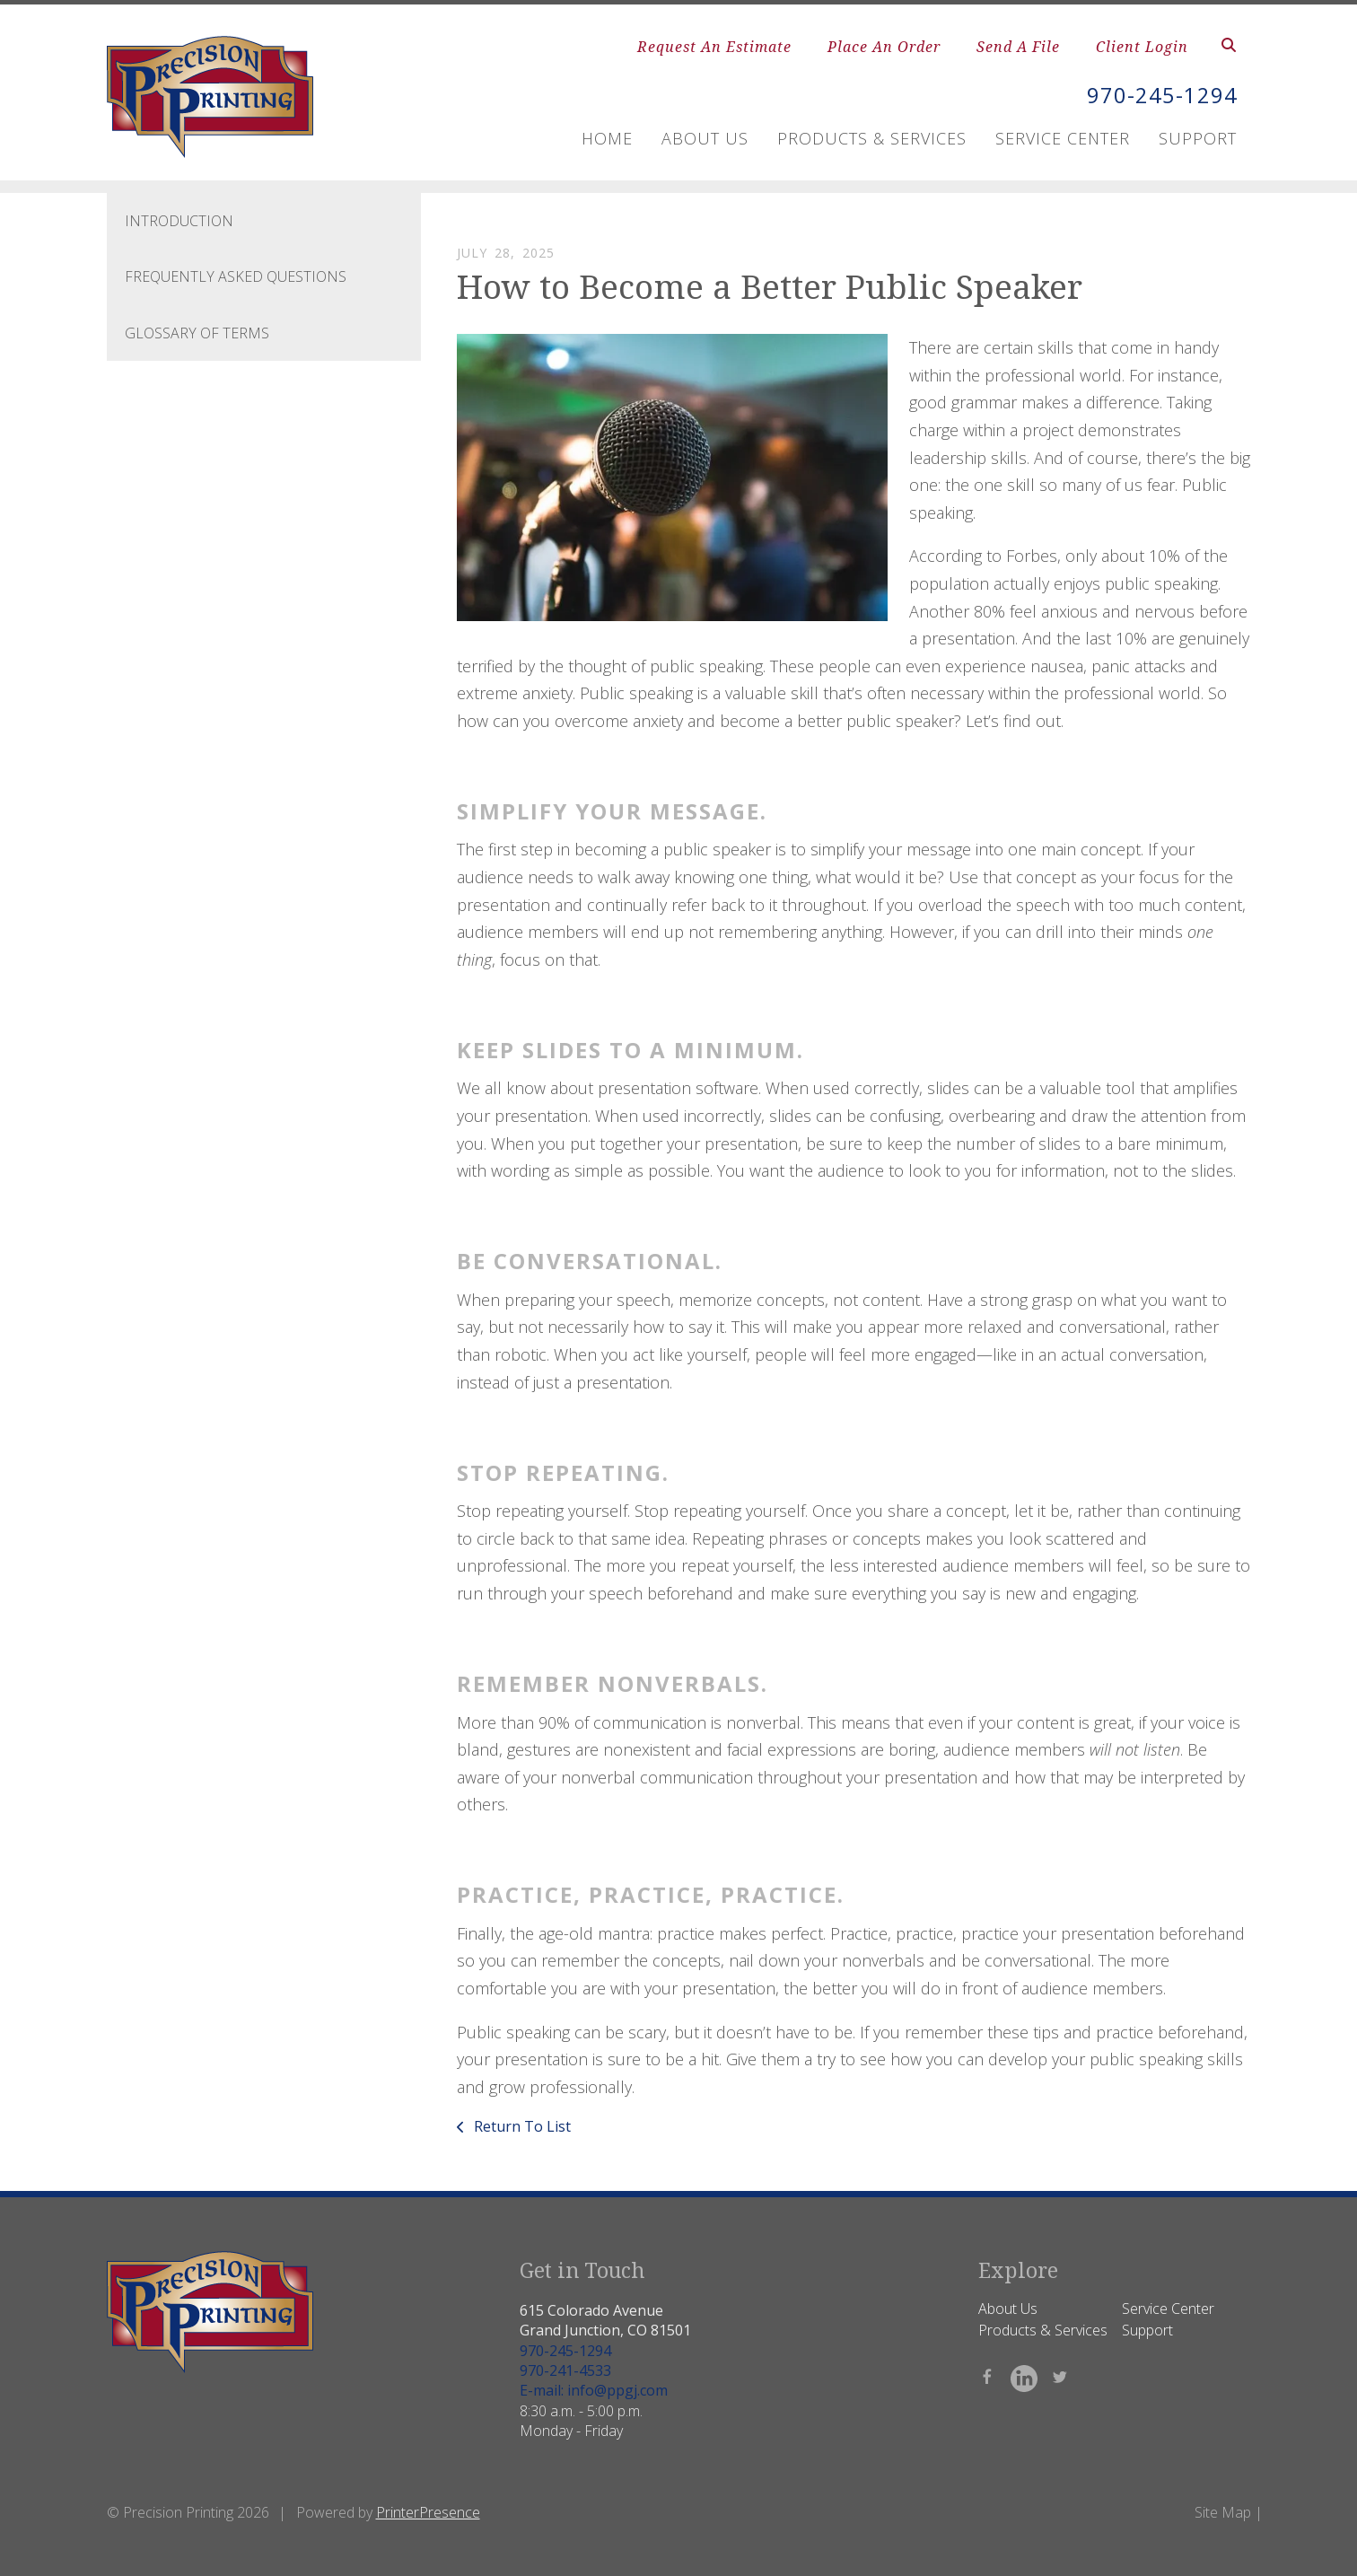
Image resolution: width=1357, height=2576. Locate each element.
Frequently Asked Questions (235, 276)
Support (1198, 137)
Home (607, 137)
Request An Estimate (714, 47)
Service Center (1062, 137)
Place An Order (884, 47)
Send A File (1018, 47)
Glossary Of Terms (197, 333)
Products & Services (872, 137)
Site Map (1223, 2512)
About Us (705, 137)
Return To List (520, 2126)
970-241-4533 (565, 2370)
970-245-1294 (1162, 95)
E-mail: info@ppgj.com (594, 2390)
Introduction (179, 221)
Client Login (1142, 47)
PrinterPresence (428, 2512)
